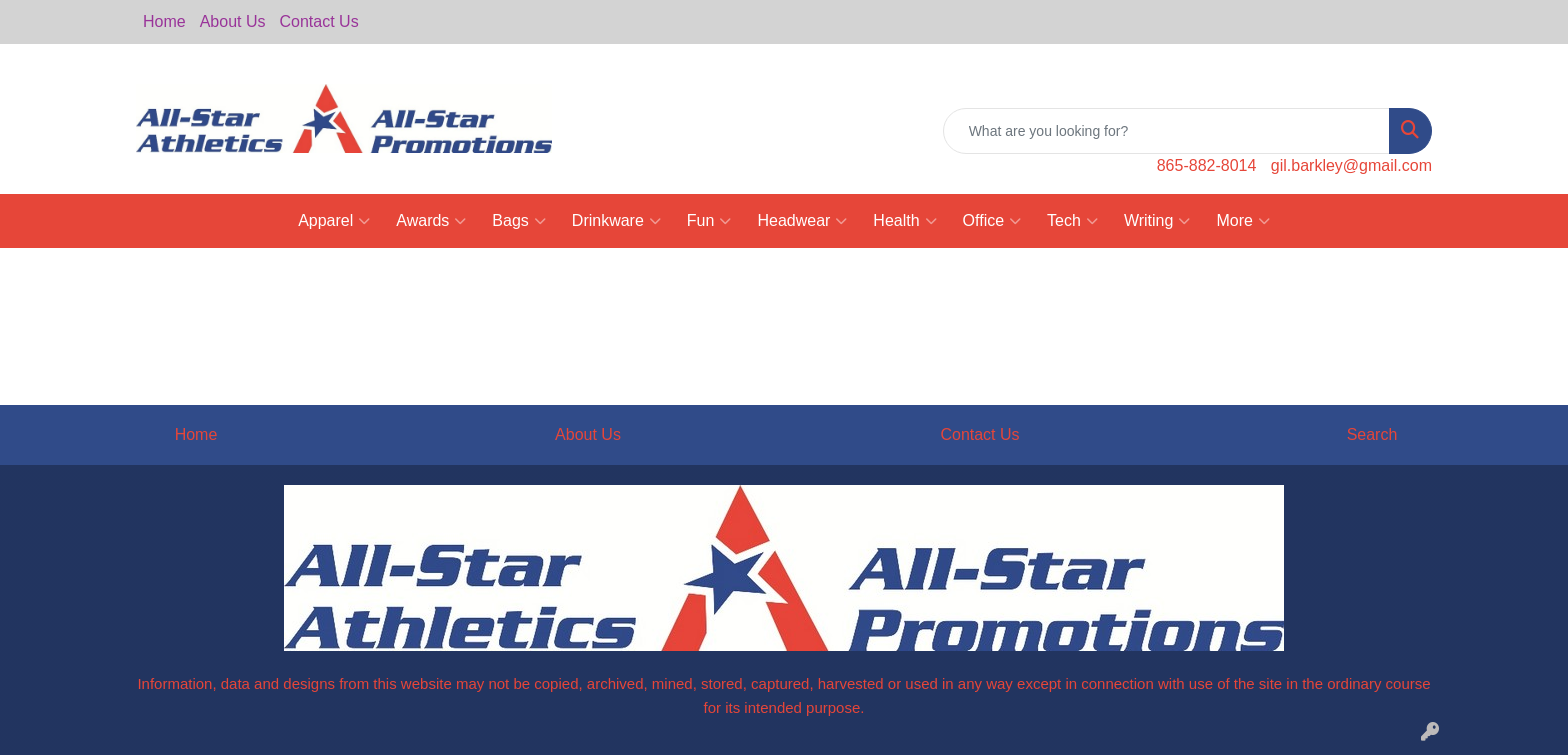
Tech (1072, 221)
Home (164, 21)
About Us (233, 21)
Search (1372, 434)
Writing (1157, 221)
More (1242, 221)
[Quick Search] (1166, 131)
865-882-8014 (1207, 165)
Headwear (802, 221)
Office (992, 221)
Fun (709, 221)
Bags (518, 221)
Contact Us (319, 21)
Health (904, 221)
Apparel (334, 221)
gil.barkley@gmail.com (1351, 165)
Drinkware (616, 221)
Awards (431, 221)
